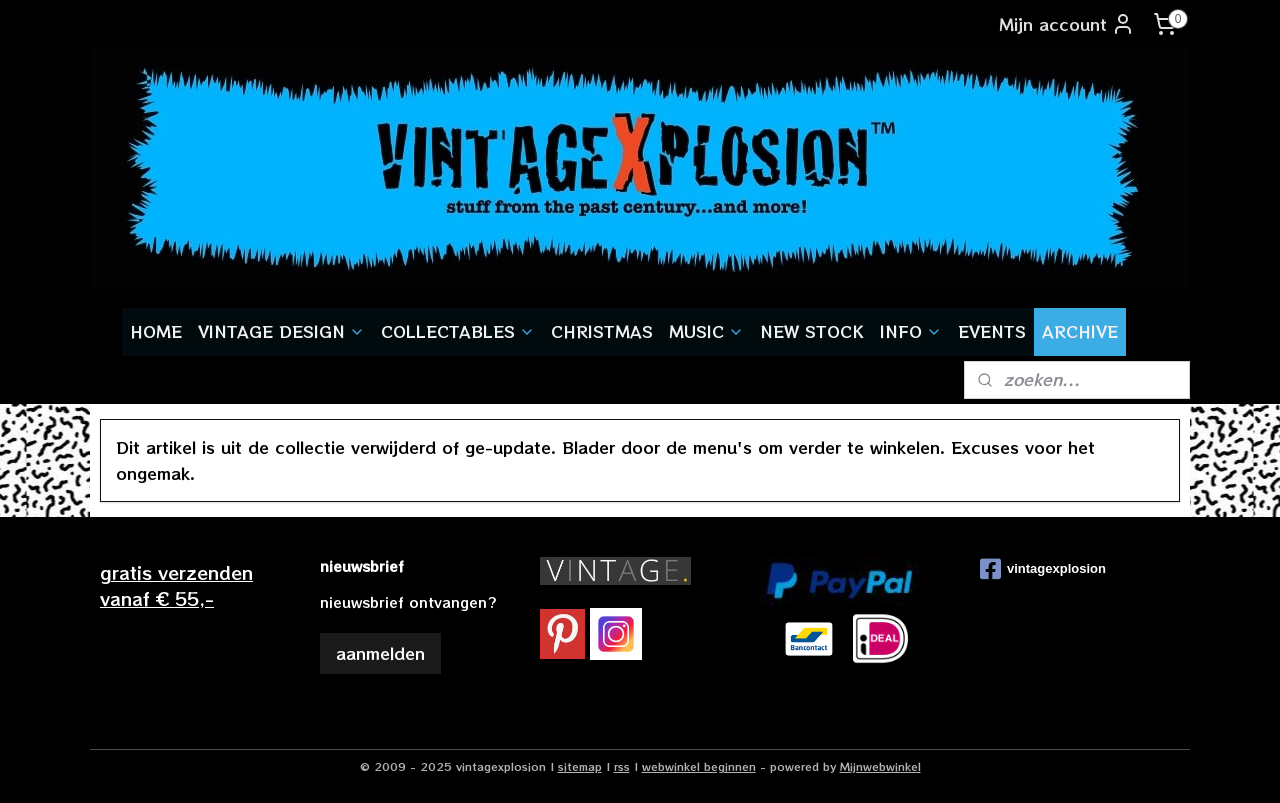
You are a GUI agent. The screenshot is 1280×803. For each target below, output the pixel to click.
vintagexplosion (1043, 569)
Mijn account (1067, 24)
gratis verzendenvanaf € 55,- (176, 584)
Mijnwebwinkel (880, 766)
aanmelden (380, 653)
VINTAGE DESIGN (281, 331)
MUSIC (706, 331)
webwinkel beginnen (699, 766)
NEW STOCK (812, 331)
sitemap (580, 766)
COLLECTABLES (458, 331)
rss (622, 766)
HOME (156, 331)
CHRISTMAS (602, 331)
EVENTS (992, 331)
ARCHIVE (1080, 331)
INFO (911, 331)
